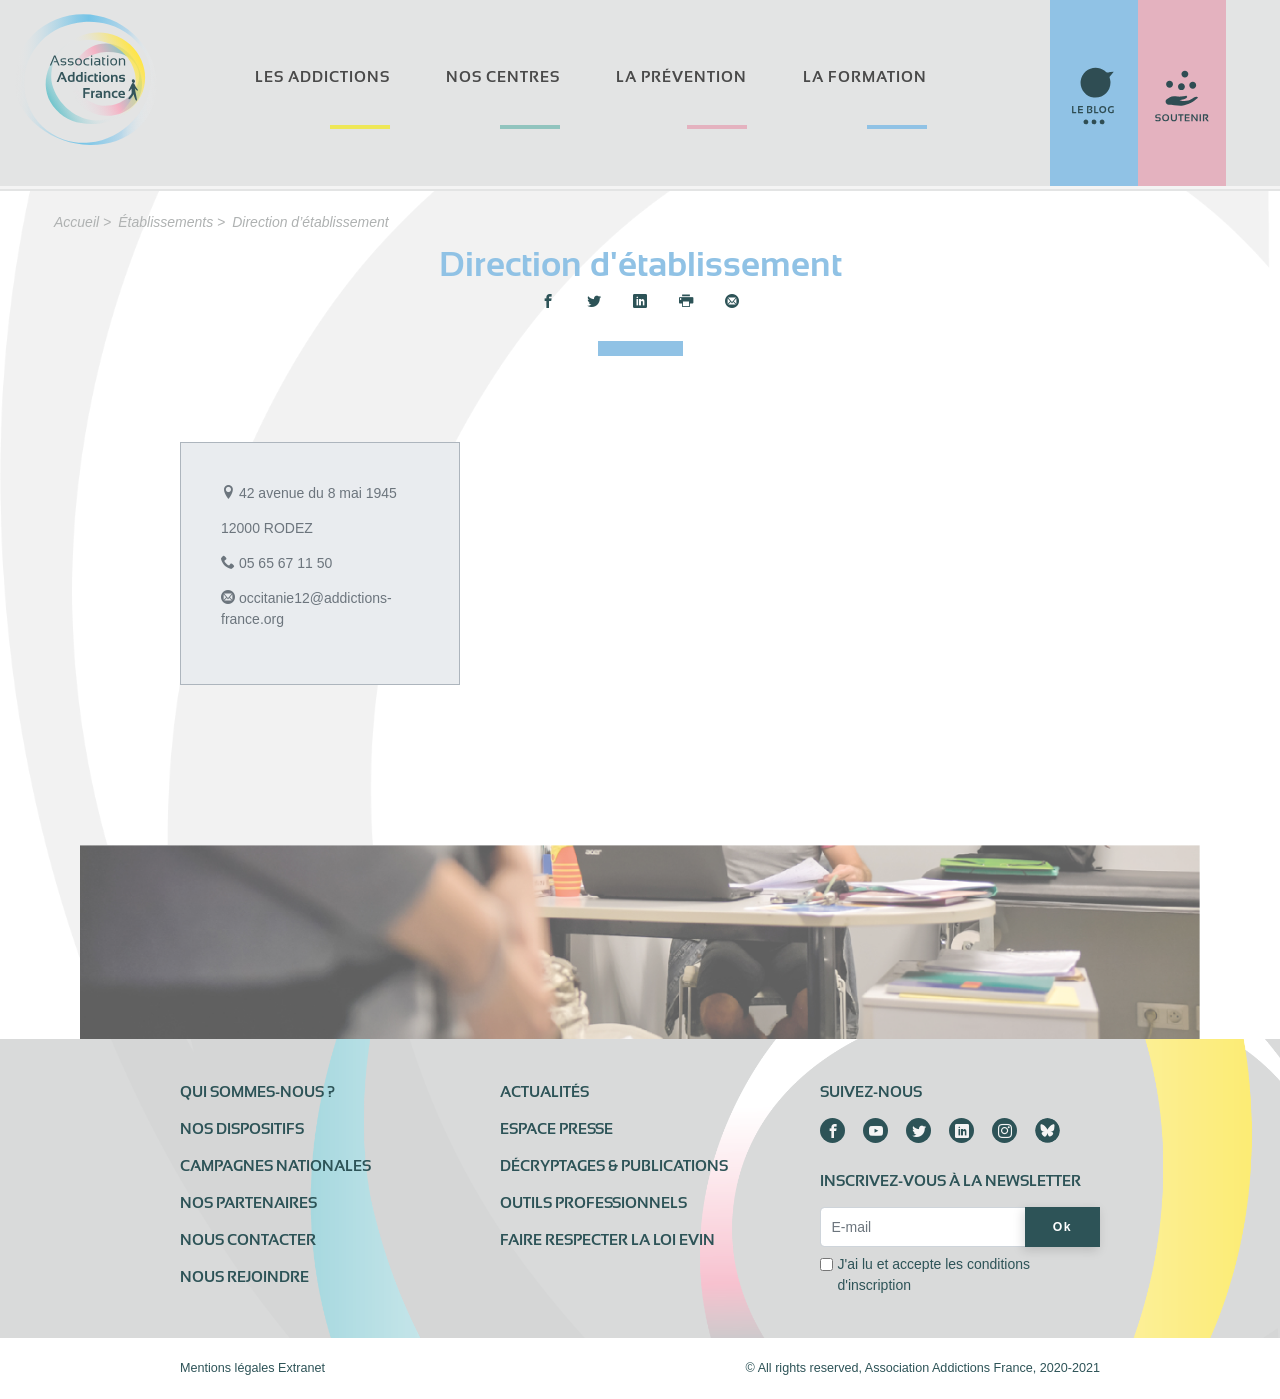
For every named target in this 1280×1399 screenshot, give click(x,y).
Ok (1062, 1227)
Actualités (544, 1092)
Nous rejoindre (244, 1277)
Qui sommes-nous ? (257, 1092)
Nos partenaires (248, 1203)
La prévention (681, 77)
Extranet (301, 1368)
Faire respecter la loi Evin (607, 1240)
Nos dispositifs (242, 1129)
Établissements (165, 222)
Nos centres (503, 77)
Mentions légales (227, 1368)
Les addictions (322, 77)
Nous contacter (248, 1240)
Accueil (76, 222)
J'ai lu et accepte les (933, 1274)
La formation (865, 77)
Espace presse (556, 1129)
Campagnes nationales (275, 1166)
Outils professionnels (593, 1203)
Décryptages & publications (614, 1166)
